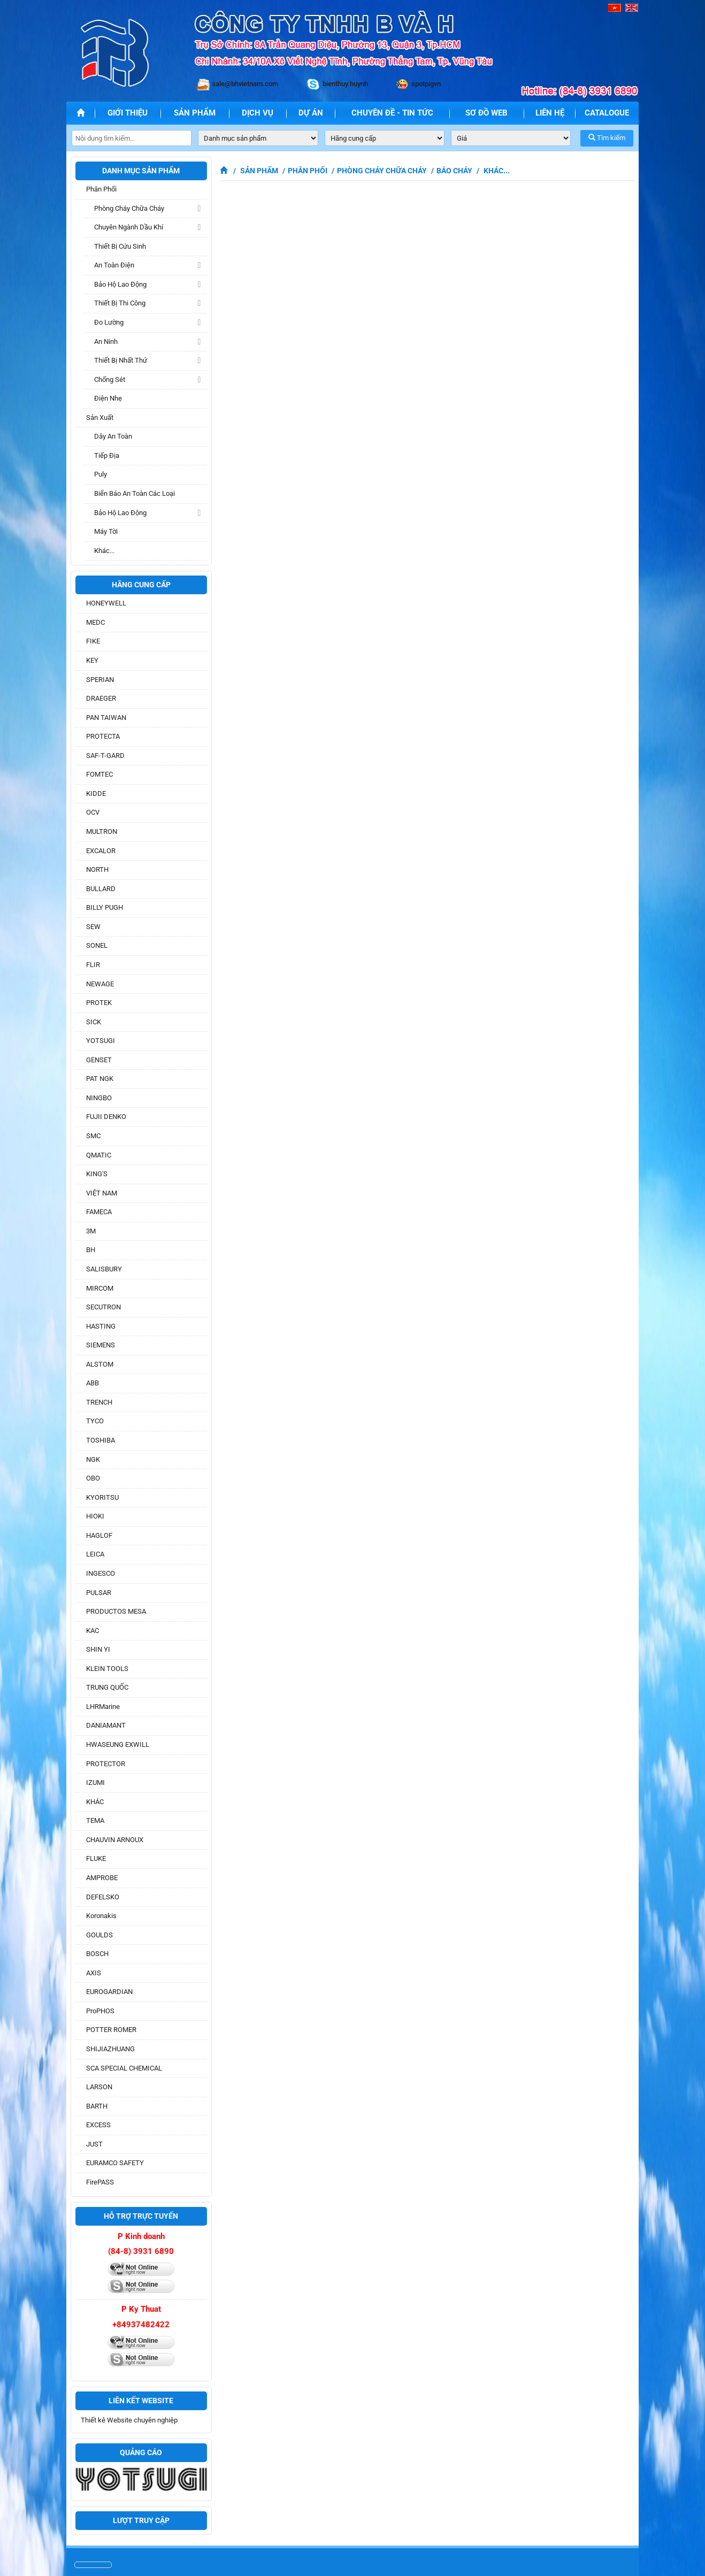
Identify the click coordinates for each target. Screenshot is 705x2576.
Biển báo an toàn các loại (134, 493)
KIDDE (96, 793)
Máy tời (106, 531)
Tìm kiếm (606, 138)
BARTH (97, 2106)
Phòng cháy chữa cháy (129, 208)
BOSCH (97, 1954)
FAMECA (99, 1212)
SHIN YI (98, 1649)
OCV (92, 812)
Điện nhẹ (108, 398)
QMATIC (98, 1155)
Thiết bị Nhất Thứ (120, 360)
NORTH (97, 869)
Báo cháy (454, 170)
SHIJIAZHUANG (110, 2049)
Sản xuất (99, 417)
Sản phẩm (259, 170)
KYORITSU (102, 1497)
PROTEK (99, 1003)
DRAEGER (101, 698)
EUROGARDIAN (109, 1992)
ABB (92, 1383)
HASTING (101, 1326)
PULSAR (98, 1593)
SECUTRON (103, 1307)
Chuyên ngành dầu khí (128, 227)
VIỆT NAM (101, 1193)
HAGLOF (99, 1535)
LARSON (99, 2087)
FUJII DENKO (106, 1117)
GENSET (99, 1060)
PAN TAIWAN (106, 718)
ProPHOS (100, 2011)
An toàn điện (114, 265)
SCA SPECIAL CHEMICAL (124, 2068)
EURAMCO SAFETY (115, 2163)
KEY (92, 660)
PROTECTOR (105, 1764)
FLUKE (96, 1858)
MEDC (95, 622)
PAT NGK (99, 1079)
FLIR (93, 965)
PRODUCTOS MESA (116, 1611)
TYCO (95, 1421)
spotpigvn (426, 84)
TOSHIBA (100, 1440)
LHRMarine (103, 1707)
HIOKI (95, 1516)
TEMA (95, 1820)
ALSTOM (99, 1364)
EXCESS (98, 2125)
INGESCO (100, 1573)
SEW (93, 927)
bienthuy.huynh (345, 84)
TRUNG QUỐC (107, 1687)
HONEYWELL (106, 603)
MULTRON (101, 831)
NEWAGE (100, 984)
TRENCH (99, 1402)
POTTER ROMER (111, 2030)
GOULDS (99, 1935)
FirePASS (100, 2182)
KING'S (97, 1174)
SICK (93, 1022)
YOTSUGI (100, 1041)
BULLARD (101, 889)
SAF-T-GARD (105, 756)
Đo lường (109, 322)
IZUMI (95, 1782)
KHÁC (95, 1802)
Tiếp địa (106, 455)
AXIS (93, 1973)
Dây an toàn (113, 436)
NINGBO (99, 1098)
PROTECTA (103, 736)
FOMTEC (99, 774)
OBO (93, 1478)
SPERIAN (100, 680)
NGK (93, 1459)
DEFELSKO (102, 1897)
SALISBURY (104, 1269)
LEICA (95, 1554)
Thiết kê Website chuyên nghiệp (129, 2420)
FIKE (93, 641)
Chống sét (109, 379)
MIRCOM (99, 1288)
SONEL (97, 945)
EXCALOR (101, 851)
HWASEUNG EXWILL (117, 1745)
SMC (93, 1136)
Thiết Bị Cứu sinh (120, 246)
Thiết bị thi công (119, 303)
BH (90, 1250)
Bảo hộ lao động (120, 284)
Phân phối (101, 189)
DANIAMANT (106, 1725)
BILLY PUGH (104, 907)
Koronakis (101, 1916)
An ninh (106, 342)
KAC (92, 1631)
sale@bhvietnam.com (245, 84)
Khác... (104, 551)
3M (91, 1231)
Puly (100, 474)
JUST (94, 2144)
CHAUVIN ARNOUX (114, 1840)
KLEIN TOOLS (107, 1669)
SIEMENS (100, 1345)
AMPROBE (102, 1878)
